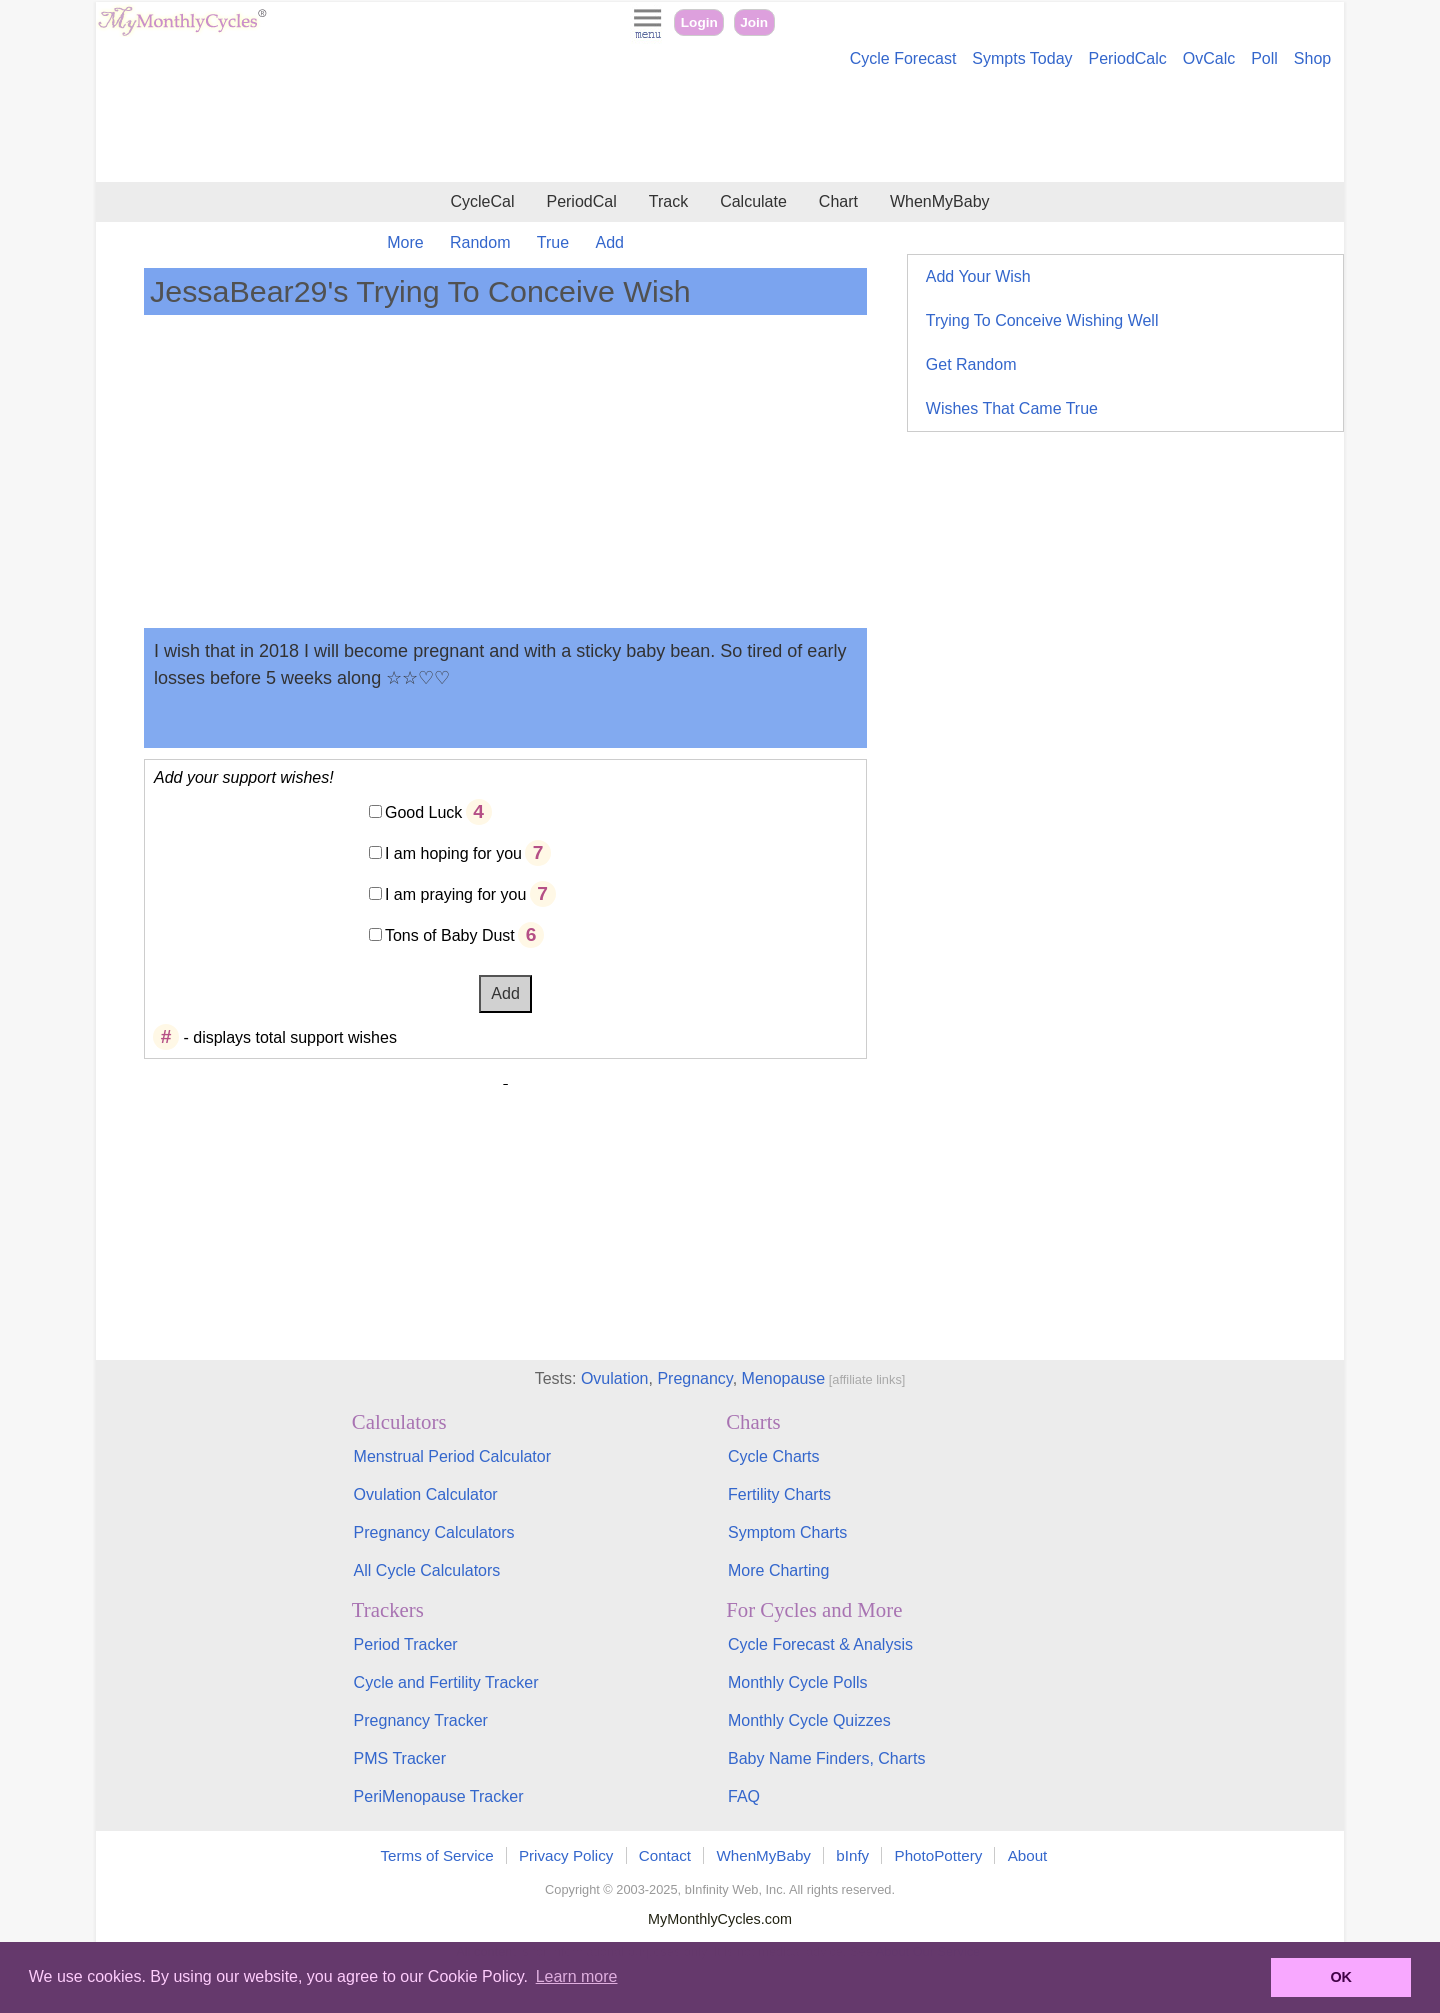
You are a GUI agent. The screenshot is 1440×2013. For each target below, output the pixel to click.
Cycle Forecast (903, 58)
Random (480, 242)
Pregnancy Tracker (421, 1720)
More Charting (778, 1570)
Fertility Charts (779, 1494)
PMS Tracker (400, 1758)
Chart (838, 201)
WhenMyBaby (940, 201)
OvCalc (1209, 58)
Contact (665, 1855)
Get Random (971, 364)
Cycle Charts (774, 1456)
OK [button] (1341, 1977)
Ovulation (615, 1378)
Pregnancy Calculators (434, 1532)
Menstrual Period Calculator (452, 1456)
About (1028, 1855)
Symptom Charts (787, 1532)
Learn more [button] (577, 1976)
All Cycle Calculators (427, 1570)
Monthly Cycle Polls (798, 1682)
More (405, 242)
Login (699, 22)
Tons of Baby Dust (450, 935)
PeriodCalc (1128, 58)
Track (668, 201)
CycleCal (482, 201)
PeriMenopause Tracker (439, 1796)
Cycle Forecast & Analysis (820, 1644)
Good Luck (423, 812)
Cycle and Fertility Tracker (446, 1682)
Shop (1312, 58)
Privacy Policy (566, 1855)
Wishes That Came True (1012, 408)
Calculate (753, 201)
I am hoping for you (453, 853)
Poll (1264, 58)
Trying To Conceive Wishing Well (1042, 320)
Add (610, 242)
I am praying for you (455, 894)
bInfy (852, 1855)
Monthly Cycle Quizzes (809, 1720)
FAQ (744, 1796)
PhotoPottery (939, 1855)
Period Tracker (406, 1644)
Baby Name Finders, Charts (826, 1758)
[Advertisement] (720, 128)
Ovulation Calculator (426, 1494)
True (553, 242)
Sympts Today (1022, 58)
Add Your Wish (978, 276)
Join (754, 22)
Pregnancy (694, 1378)
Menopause (784, 1378)
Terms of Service (437, 1855)
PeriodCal (581, 201)
